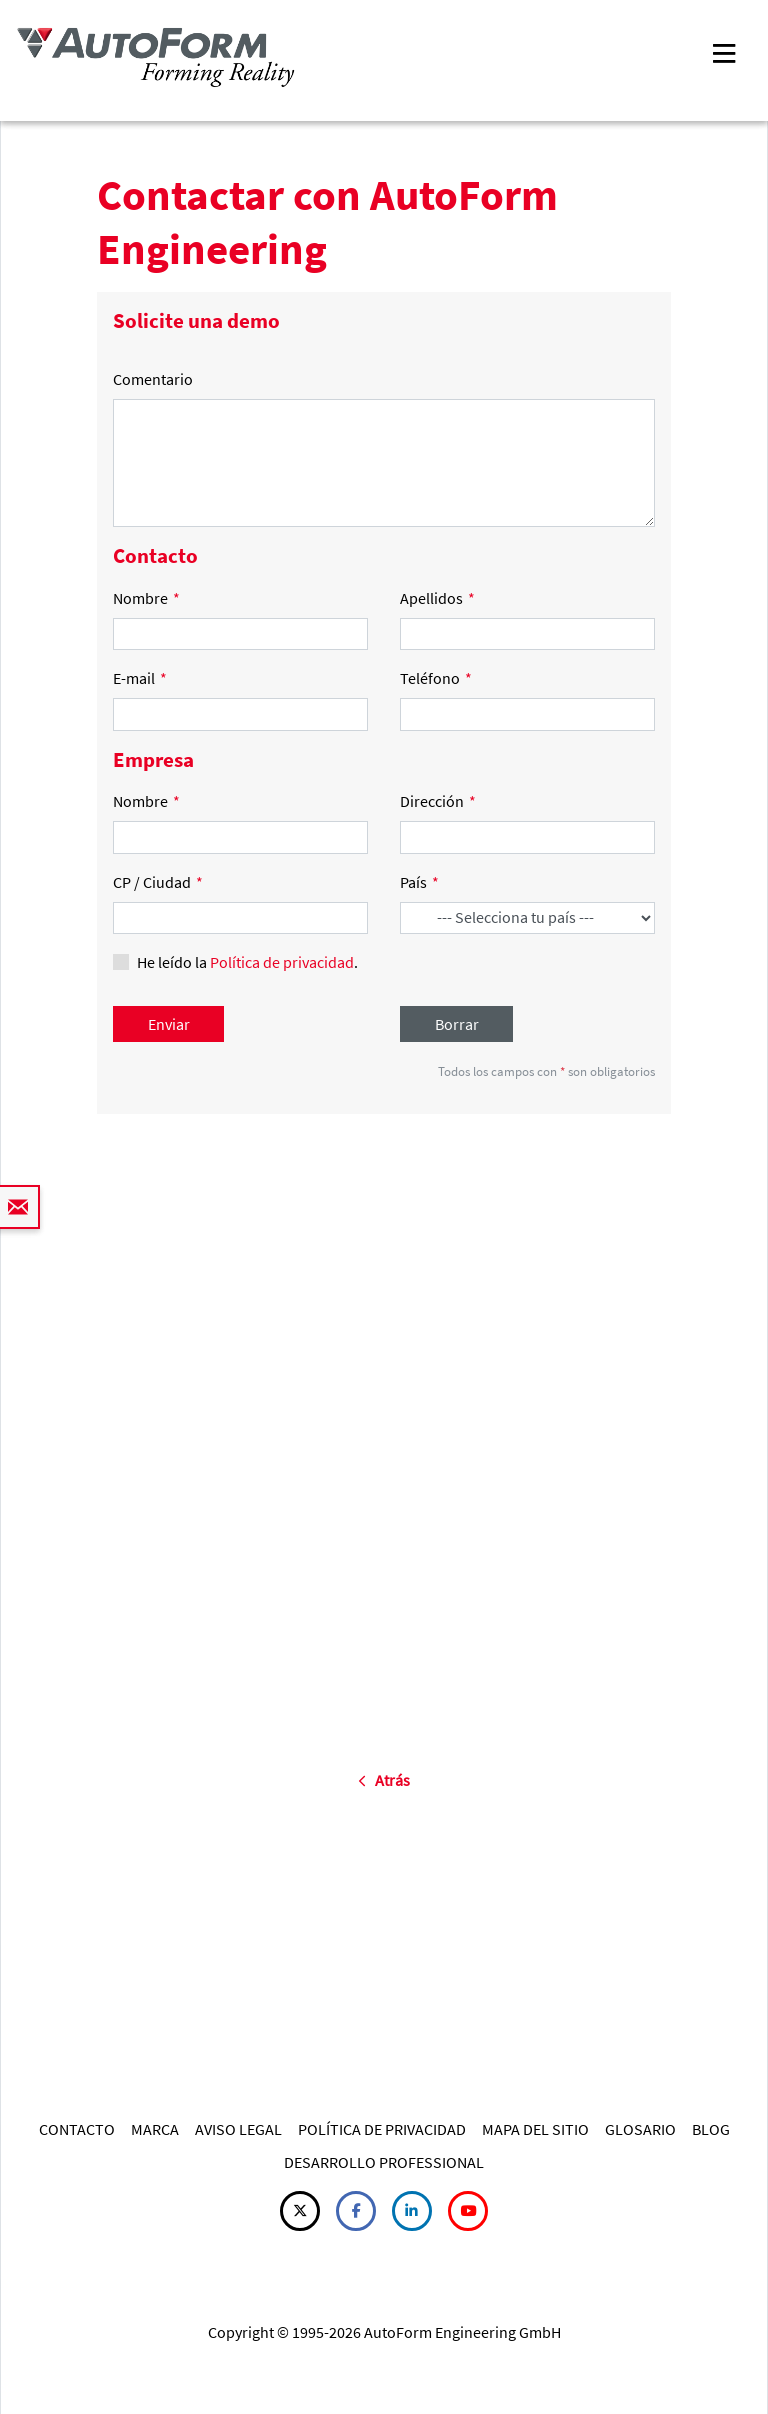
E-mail (140, 678)
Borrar (457, 1024)
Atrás (384, 1780)
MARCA (155, 2129)
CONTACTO (77, 2129)
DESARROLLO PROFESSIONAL (384, 2162)
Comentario (153, 379)
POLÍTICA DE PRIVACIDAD (382, 2129)
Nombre (146, 598)
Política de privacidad (282, 962)
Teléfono (436, 678)
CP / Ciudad (158, 882)
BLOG (711, 2129)
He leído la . (247, 962)
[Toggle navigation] (724, 51)
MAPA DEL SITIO (535, 2129)
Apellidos (437, 598)
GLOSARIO (640, 2129)
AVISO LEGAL (238, 2129)
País (419, 882)
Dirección (438, 801)
